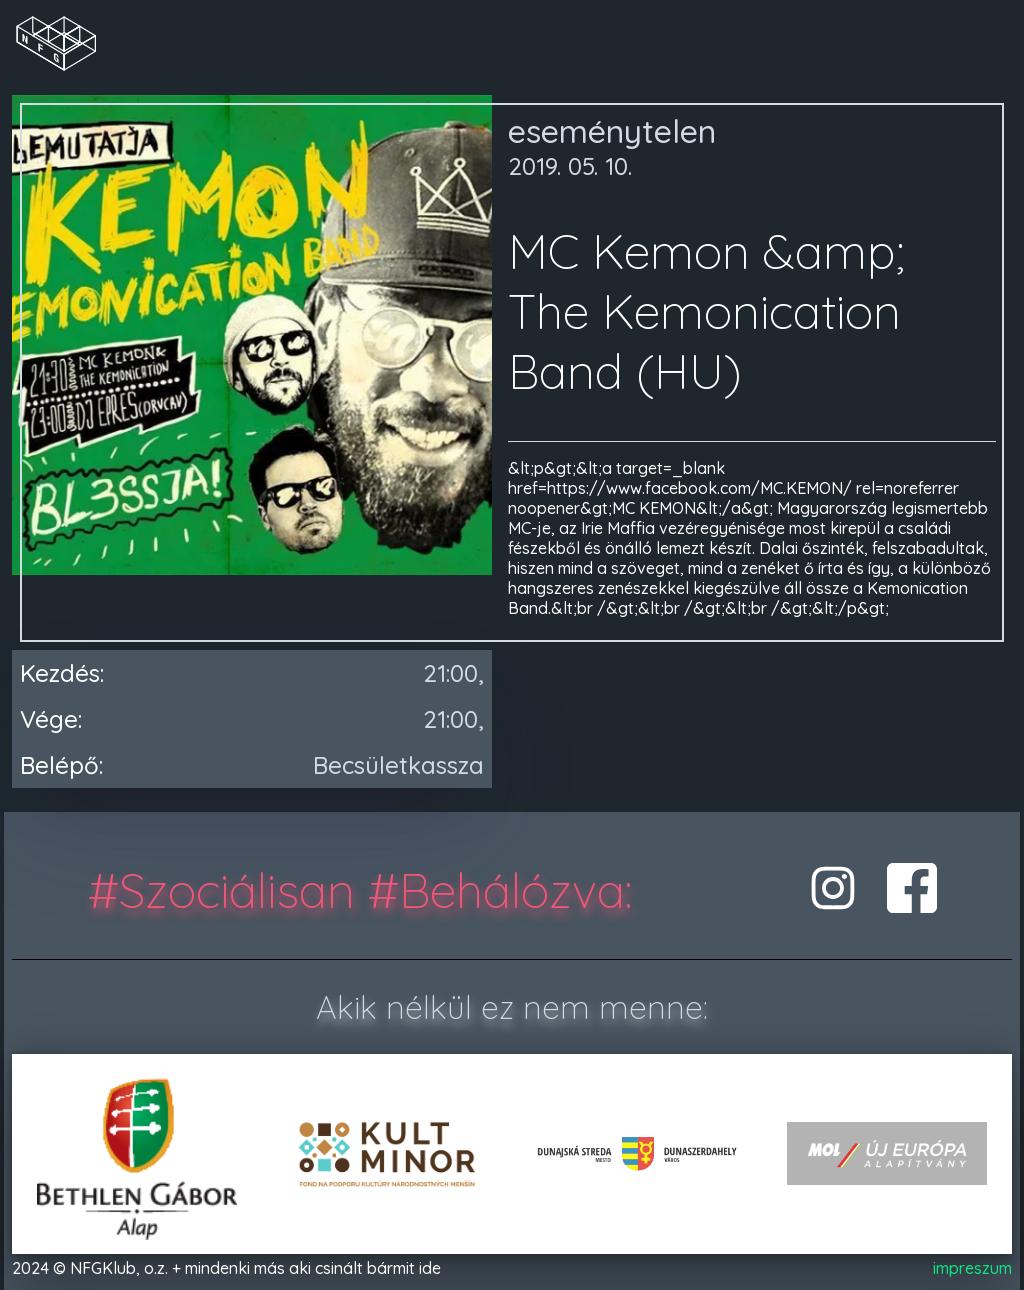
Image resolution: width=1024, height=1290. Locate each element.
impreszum (972, 1268)
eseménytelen (612, 131)
